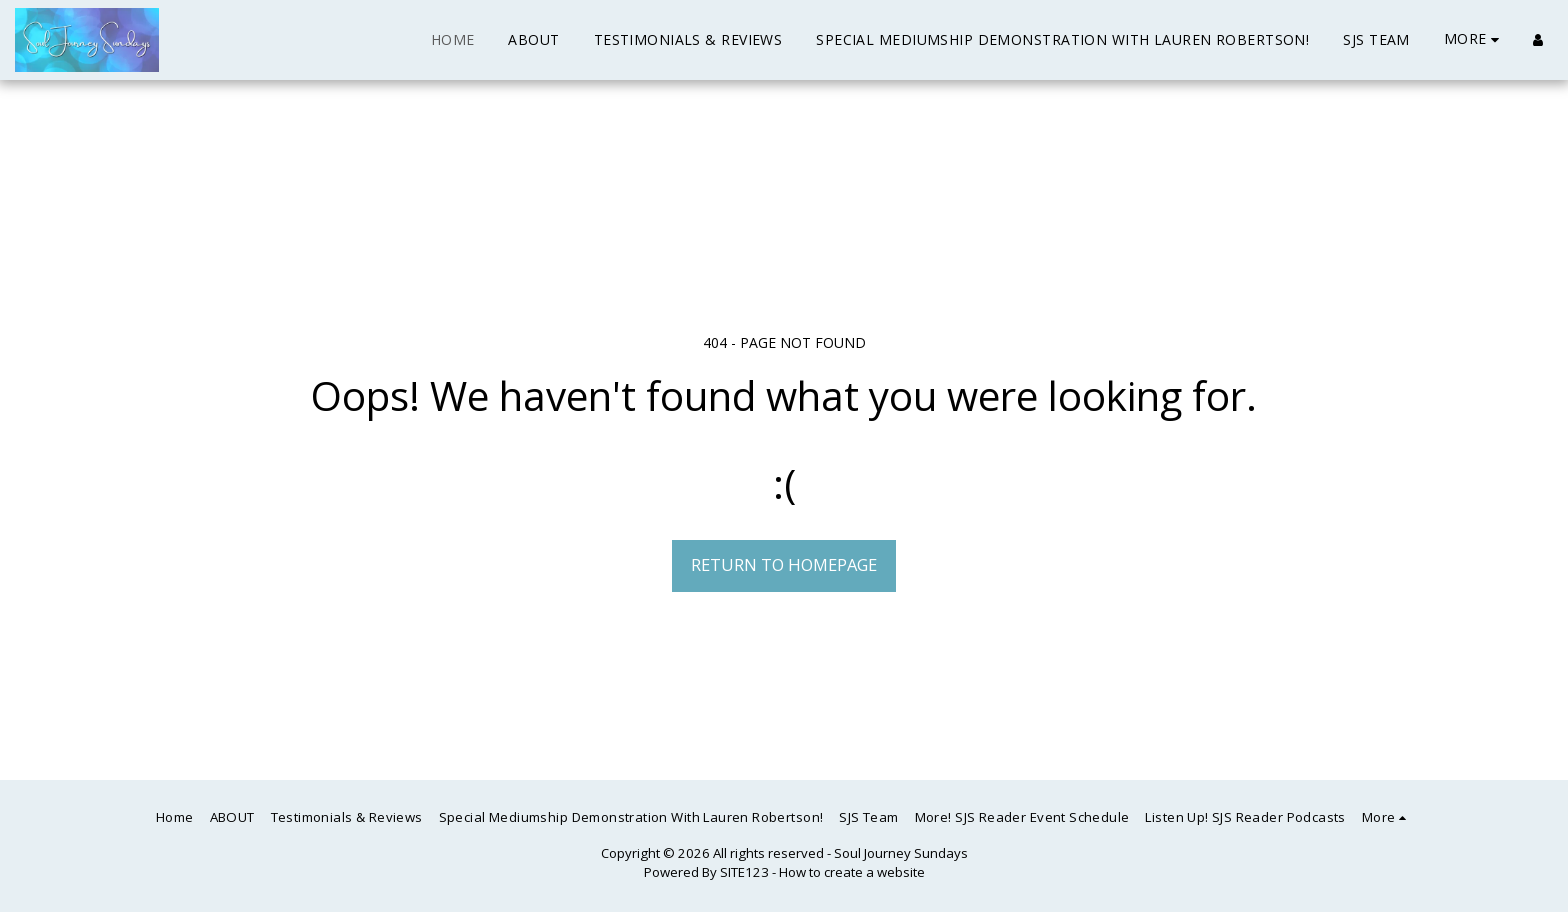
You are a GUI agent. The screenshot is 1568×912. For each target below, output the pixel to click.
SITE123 (744, 872)
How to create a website (852, 872)
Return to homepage (784, 564)
